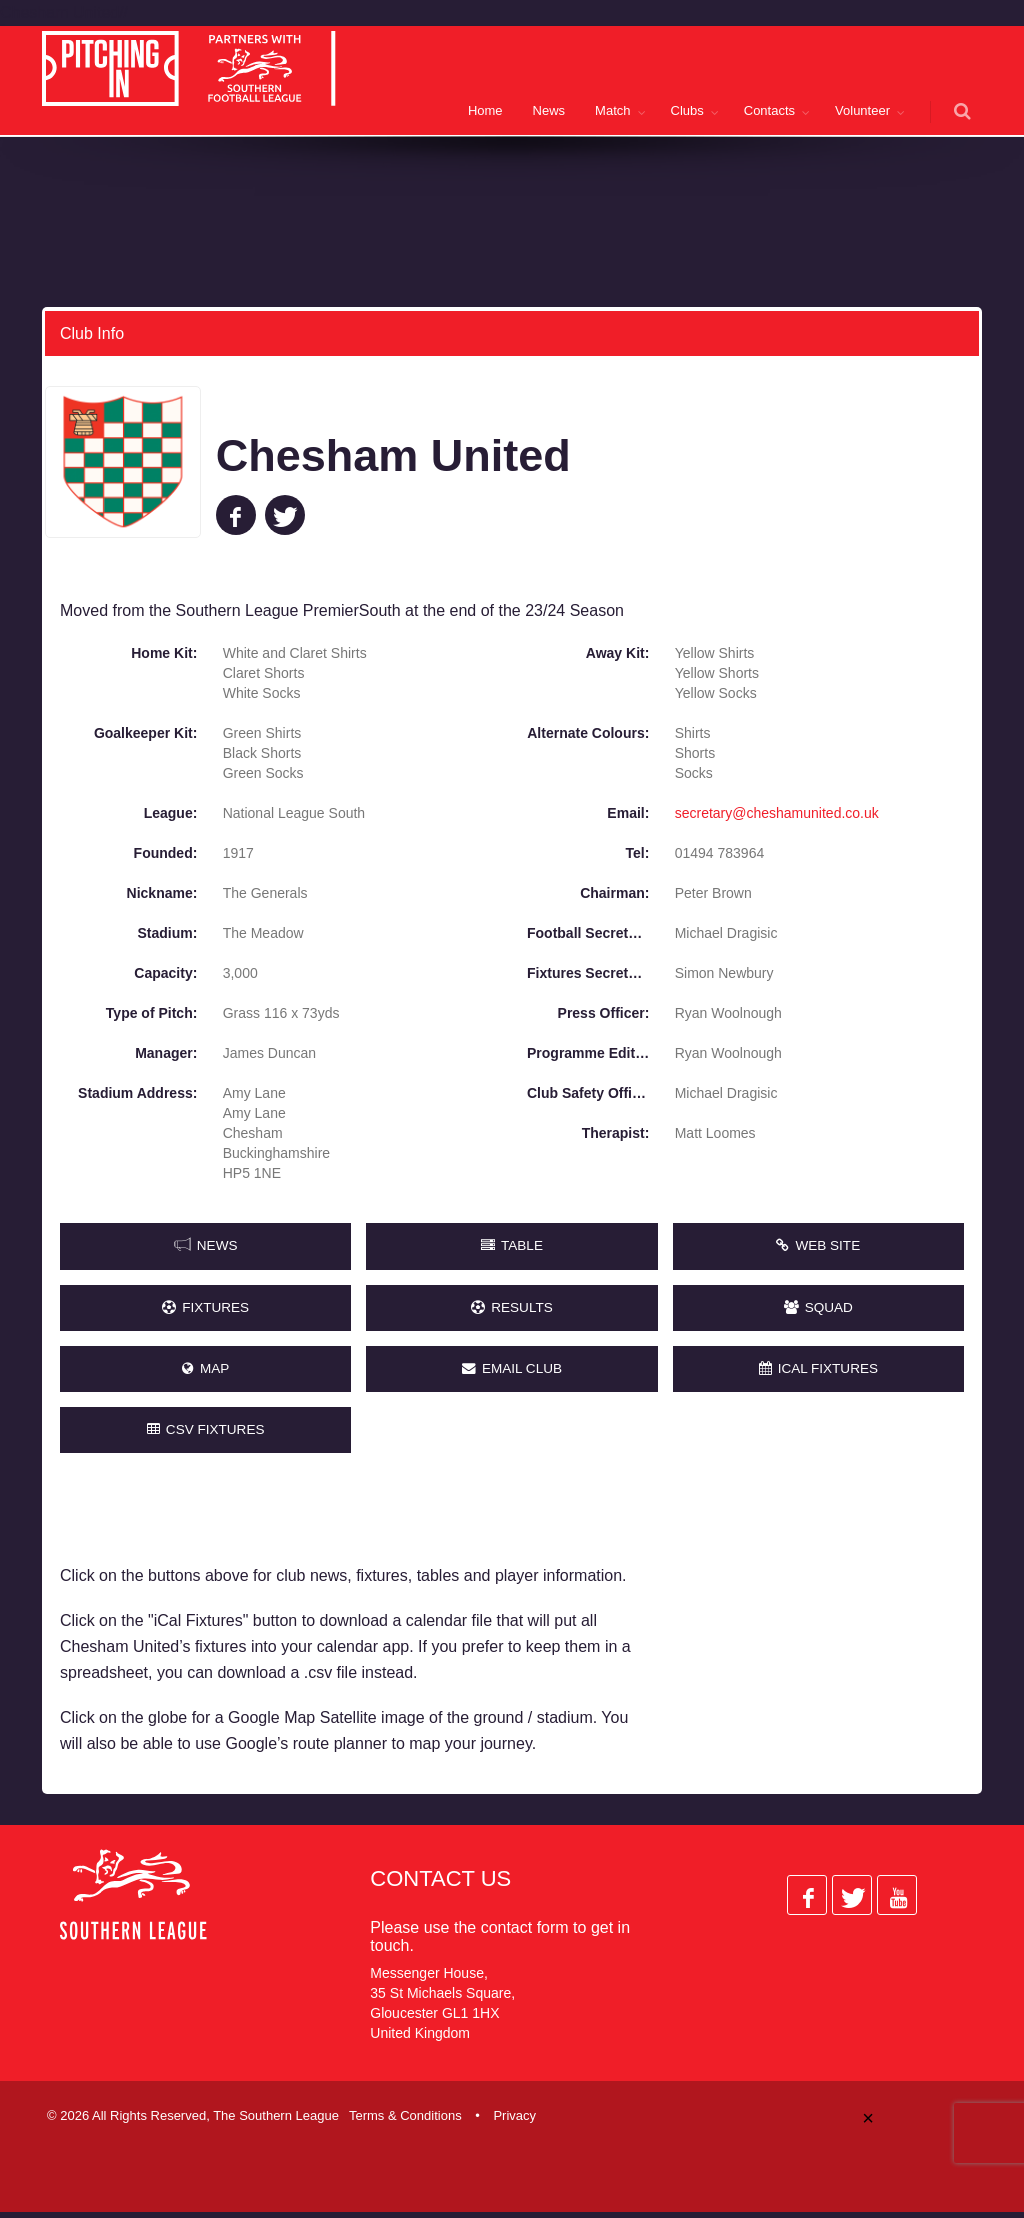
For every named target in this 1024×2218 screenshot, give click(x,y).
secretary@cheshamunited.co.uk (777, 812)
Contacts (769, 110)
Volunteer (862, 110)
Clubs (687, 110)
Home (485, 110)
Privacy (514, 2122)
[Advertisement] (823, 1619)
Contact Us (440, 1885)
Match (612, 110)
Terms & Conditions (405, 2122)
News (549, 110)
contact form (525, 1934)
